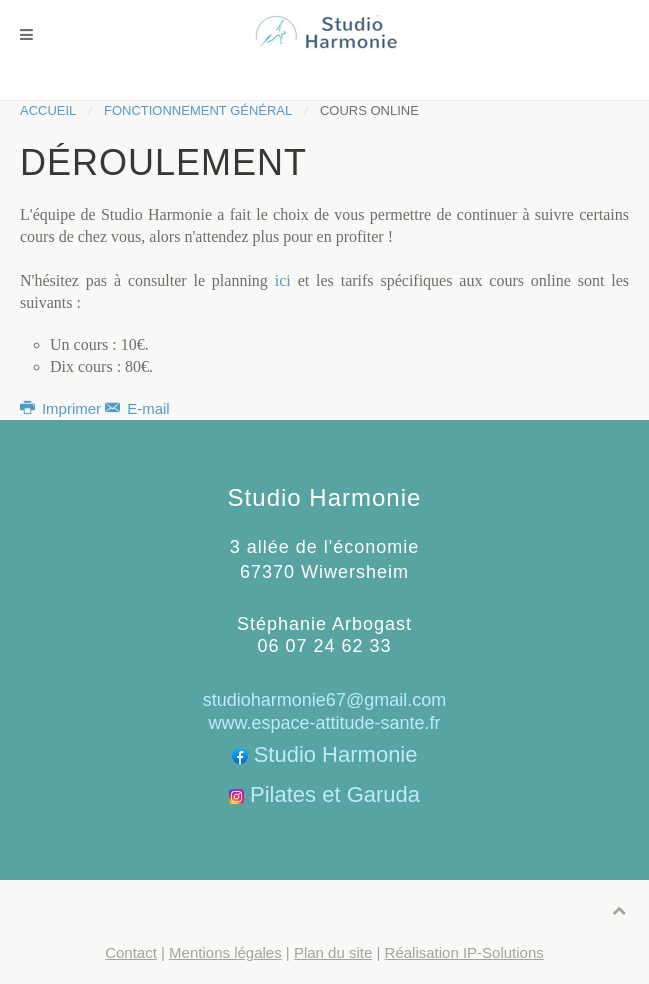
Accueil (48, 110)
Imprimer (62, 408)
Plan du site (333, 952)
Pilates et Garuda (335, 794)
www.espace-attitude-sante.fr (324, 723)
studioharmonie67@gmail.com (324, 700)
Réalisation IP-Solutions (464, 952)
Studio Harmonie (336, 754)
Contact (131, 952)
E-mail (137, 408)
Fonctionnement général (198, 110)
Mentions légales (225, 952)
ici (283, 280)
